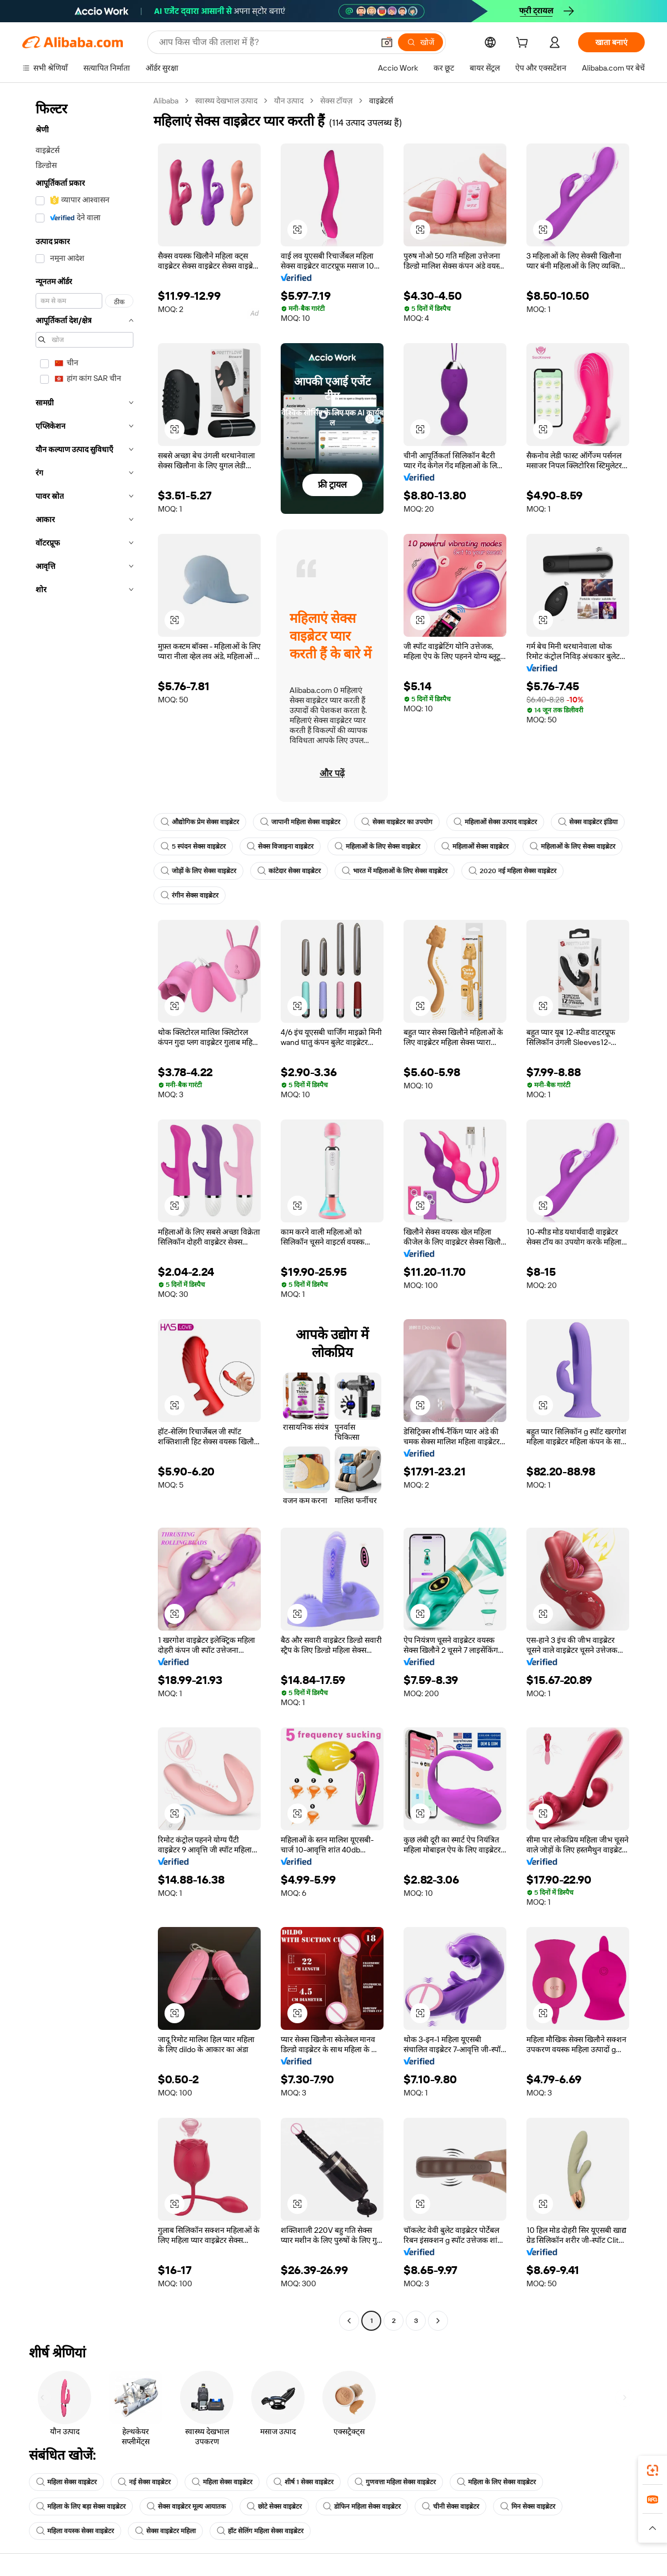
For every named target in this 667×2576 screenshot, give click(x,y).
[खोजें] (420, 42)
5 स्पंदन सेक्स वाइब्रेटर (193, 846)
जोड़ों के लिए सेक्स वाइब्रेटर (198, 870)
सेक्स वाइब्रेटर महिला (165, 2531)
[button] (387, 42)
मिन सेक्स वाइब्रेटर (527, 2506)
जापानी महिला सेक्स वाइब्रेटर (300, 822)
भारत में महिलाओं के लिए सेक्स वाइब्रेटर (394, 870)
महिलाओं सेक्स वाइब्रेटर (475, 846)
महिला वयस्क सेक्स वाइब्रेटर (75, 2531)
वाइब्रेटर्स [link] (381, 100)
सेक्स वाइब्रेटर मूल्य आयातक (186, 2506)
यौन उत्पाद (288, 100)
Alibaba (165, 100)
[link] (652, 2470)
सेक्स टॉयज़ (336, 100)
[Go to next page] (438, 2321)
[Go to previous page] (349, 2321)
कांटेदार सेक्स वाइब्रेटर (289, 870)
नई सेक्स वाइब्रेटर (144, 2482)
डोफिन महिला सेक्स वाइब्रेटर (362, 2506)
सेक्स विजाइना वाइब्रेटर (280, 846)
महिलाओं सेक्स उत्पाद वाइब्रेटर (495, 822)
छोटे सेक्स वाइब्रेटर (274, 2506)
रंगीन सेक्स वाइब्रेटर (189, 895)
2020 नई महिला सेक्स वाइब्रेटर (512, 870)
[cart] (524, 43)
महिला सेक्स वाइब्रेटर (66, 2482)
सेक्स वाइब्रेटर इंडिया (588, 822)
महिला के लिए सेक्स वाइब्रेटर (496, 2482)
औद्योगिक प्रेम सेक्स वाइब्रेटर (200, 822)
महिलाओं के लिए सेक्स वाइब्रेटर (377, 846)
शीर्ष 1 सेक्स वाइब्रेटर (303, 2482)
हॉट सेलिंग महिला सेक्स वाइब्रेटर (260, 2531)
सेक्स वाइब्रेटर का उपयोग (396, 822)
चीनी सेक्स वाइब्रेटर (450, 2506)
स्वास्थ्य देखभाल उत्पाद (226, 100)
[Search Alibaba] (265, 42)
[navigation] (84, 1212)
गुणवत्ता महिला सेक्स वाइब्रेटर (395, 2482)
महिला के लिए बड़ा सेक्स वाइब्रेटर (81, 2506)
